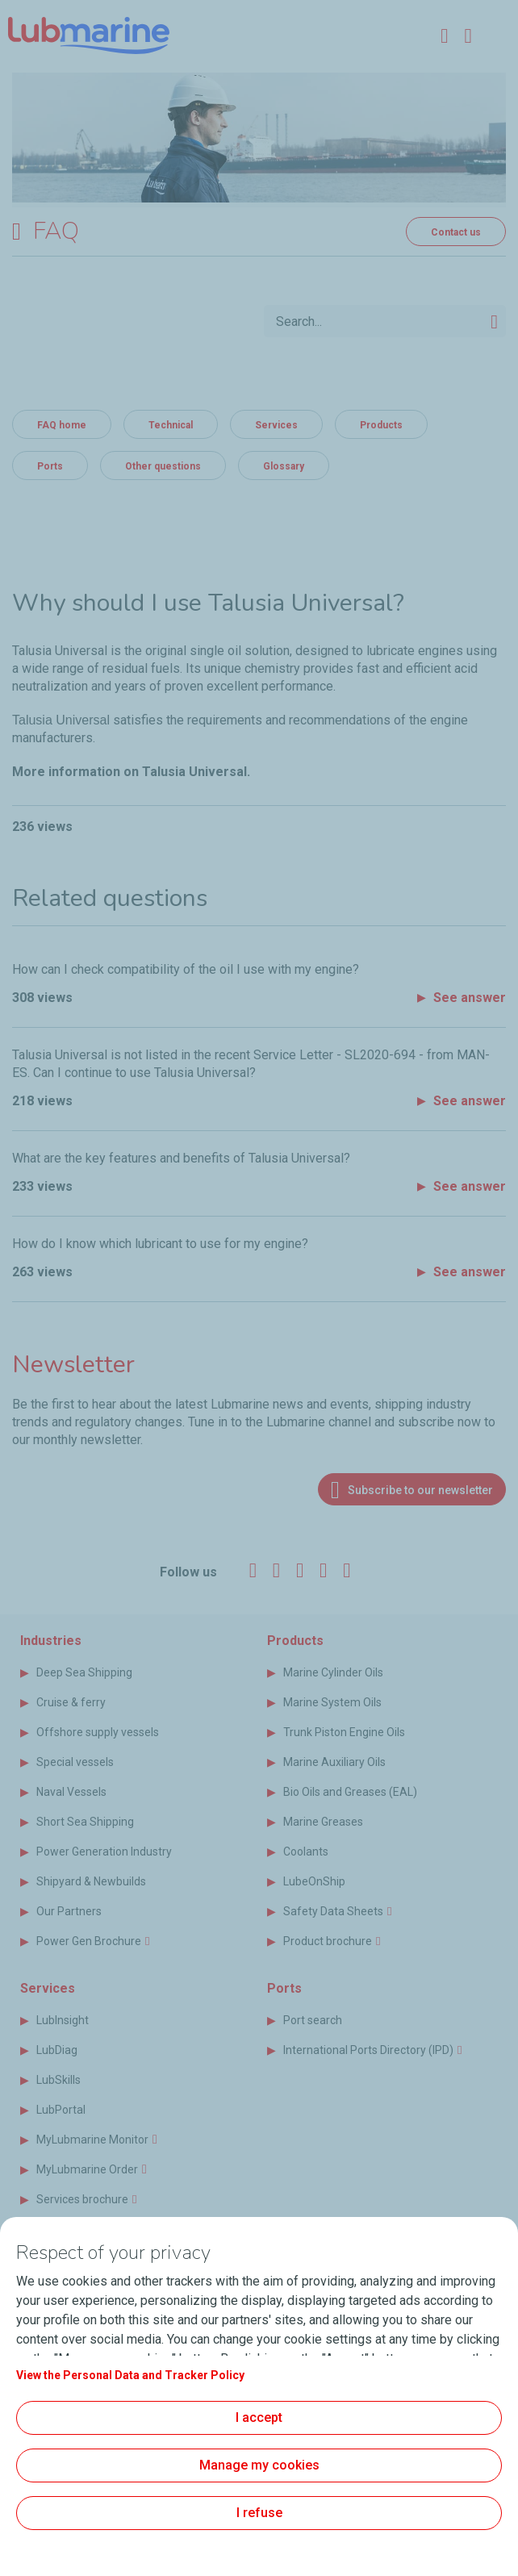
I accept (259, 2417)
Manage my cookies (259, 2465)
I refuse (259, 2512)
